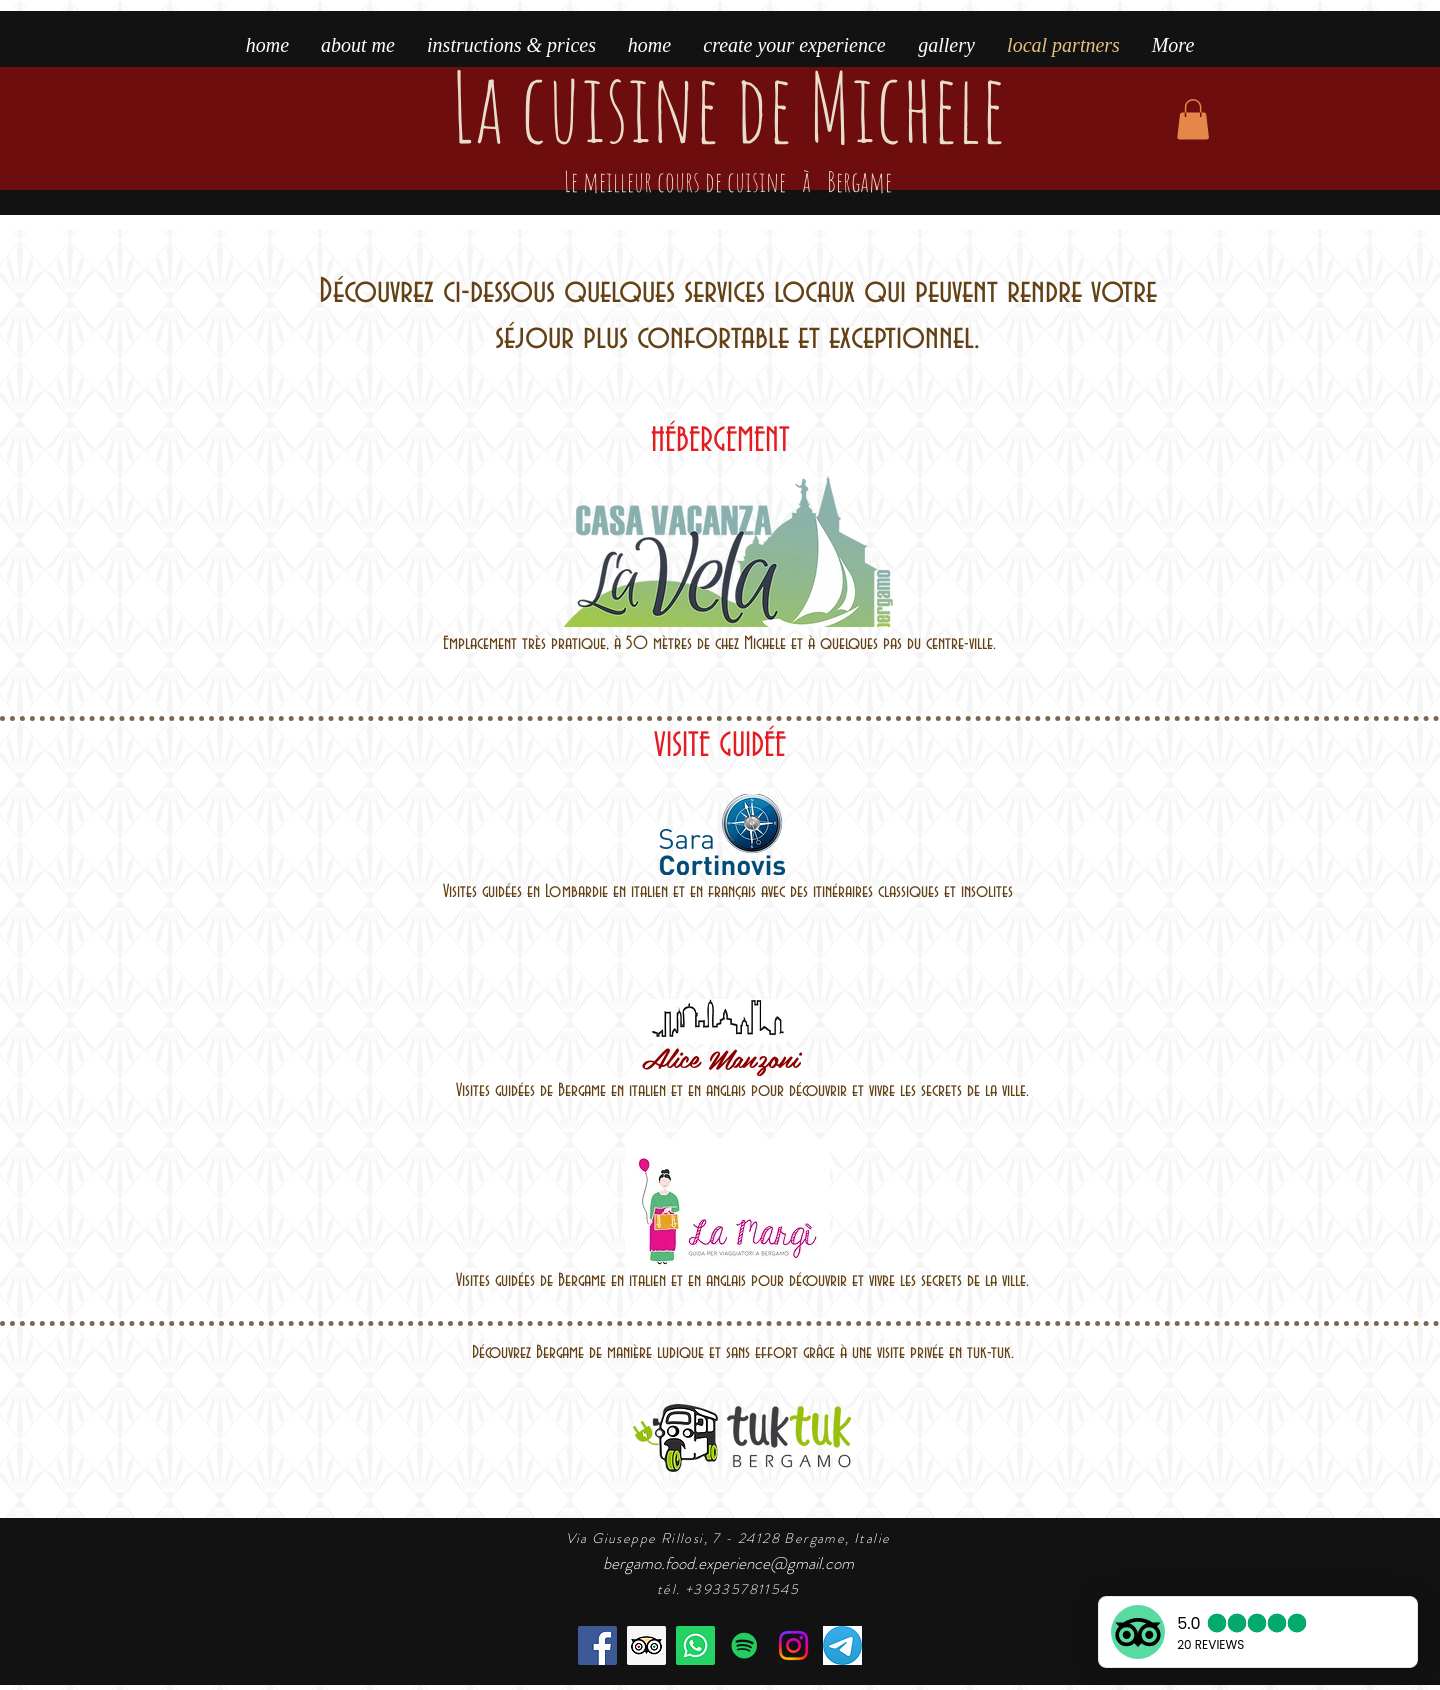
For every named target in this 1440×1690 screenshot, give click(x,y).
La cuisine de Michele (728, 130)
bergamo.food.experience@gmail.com (728, 1563)
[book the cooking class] (695, 1645)
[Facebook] (597, 1645)
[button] (1193, 119)
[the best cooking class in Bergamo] (646, 1645)
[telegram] (842, 1645)
